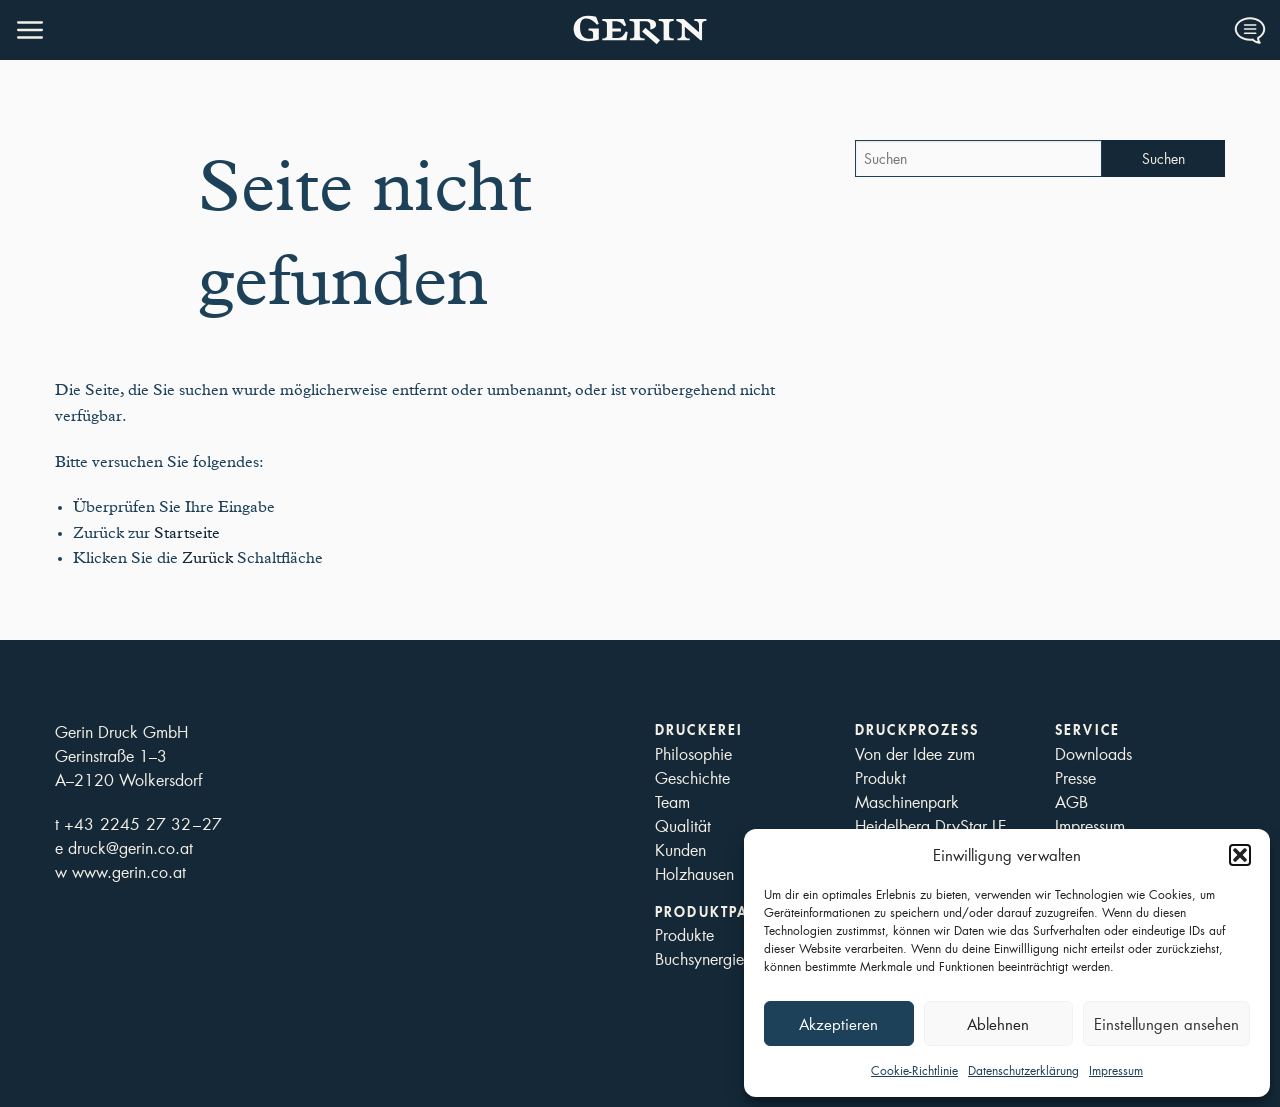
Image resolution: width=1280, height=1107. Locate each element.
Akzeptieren (838, 1024)
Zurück (207, 558)
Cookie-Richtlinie (914, 1070)
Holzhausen (694, 873)
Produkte (684, 934)
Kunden (680, 849)
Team (672, 801)
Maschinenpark (907, 801)
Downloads (1093, 753)
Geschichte (692, 777)
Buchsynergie (699, 958)
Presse (1075, 777)
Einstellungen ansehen (1166, 1024)
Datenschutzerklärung (1023, 1070)
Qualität (683, 825)
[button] (1240, 855)
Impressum (1116, 1070)
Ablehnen (998, 1024)
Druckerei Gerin (640, 30)
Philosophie (693, 753)
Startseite (187, 533)
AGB (1071, 801)
